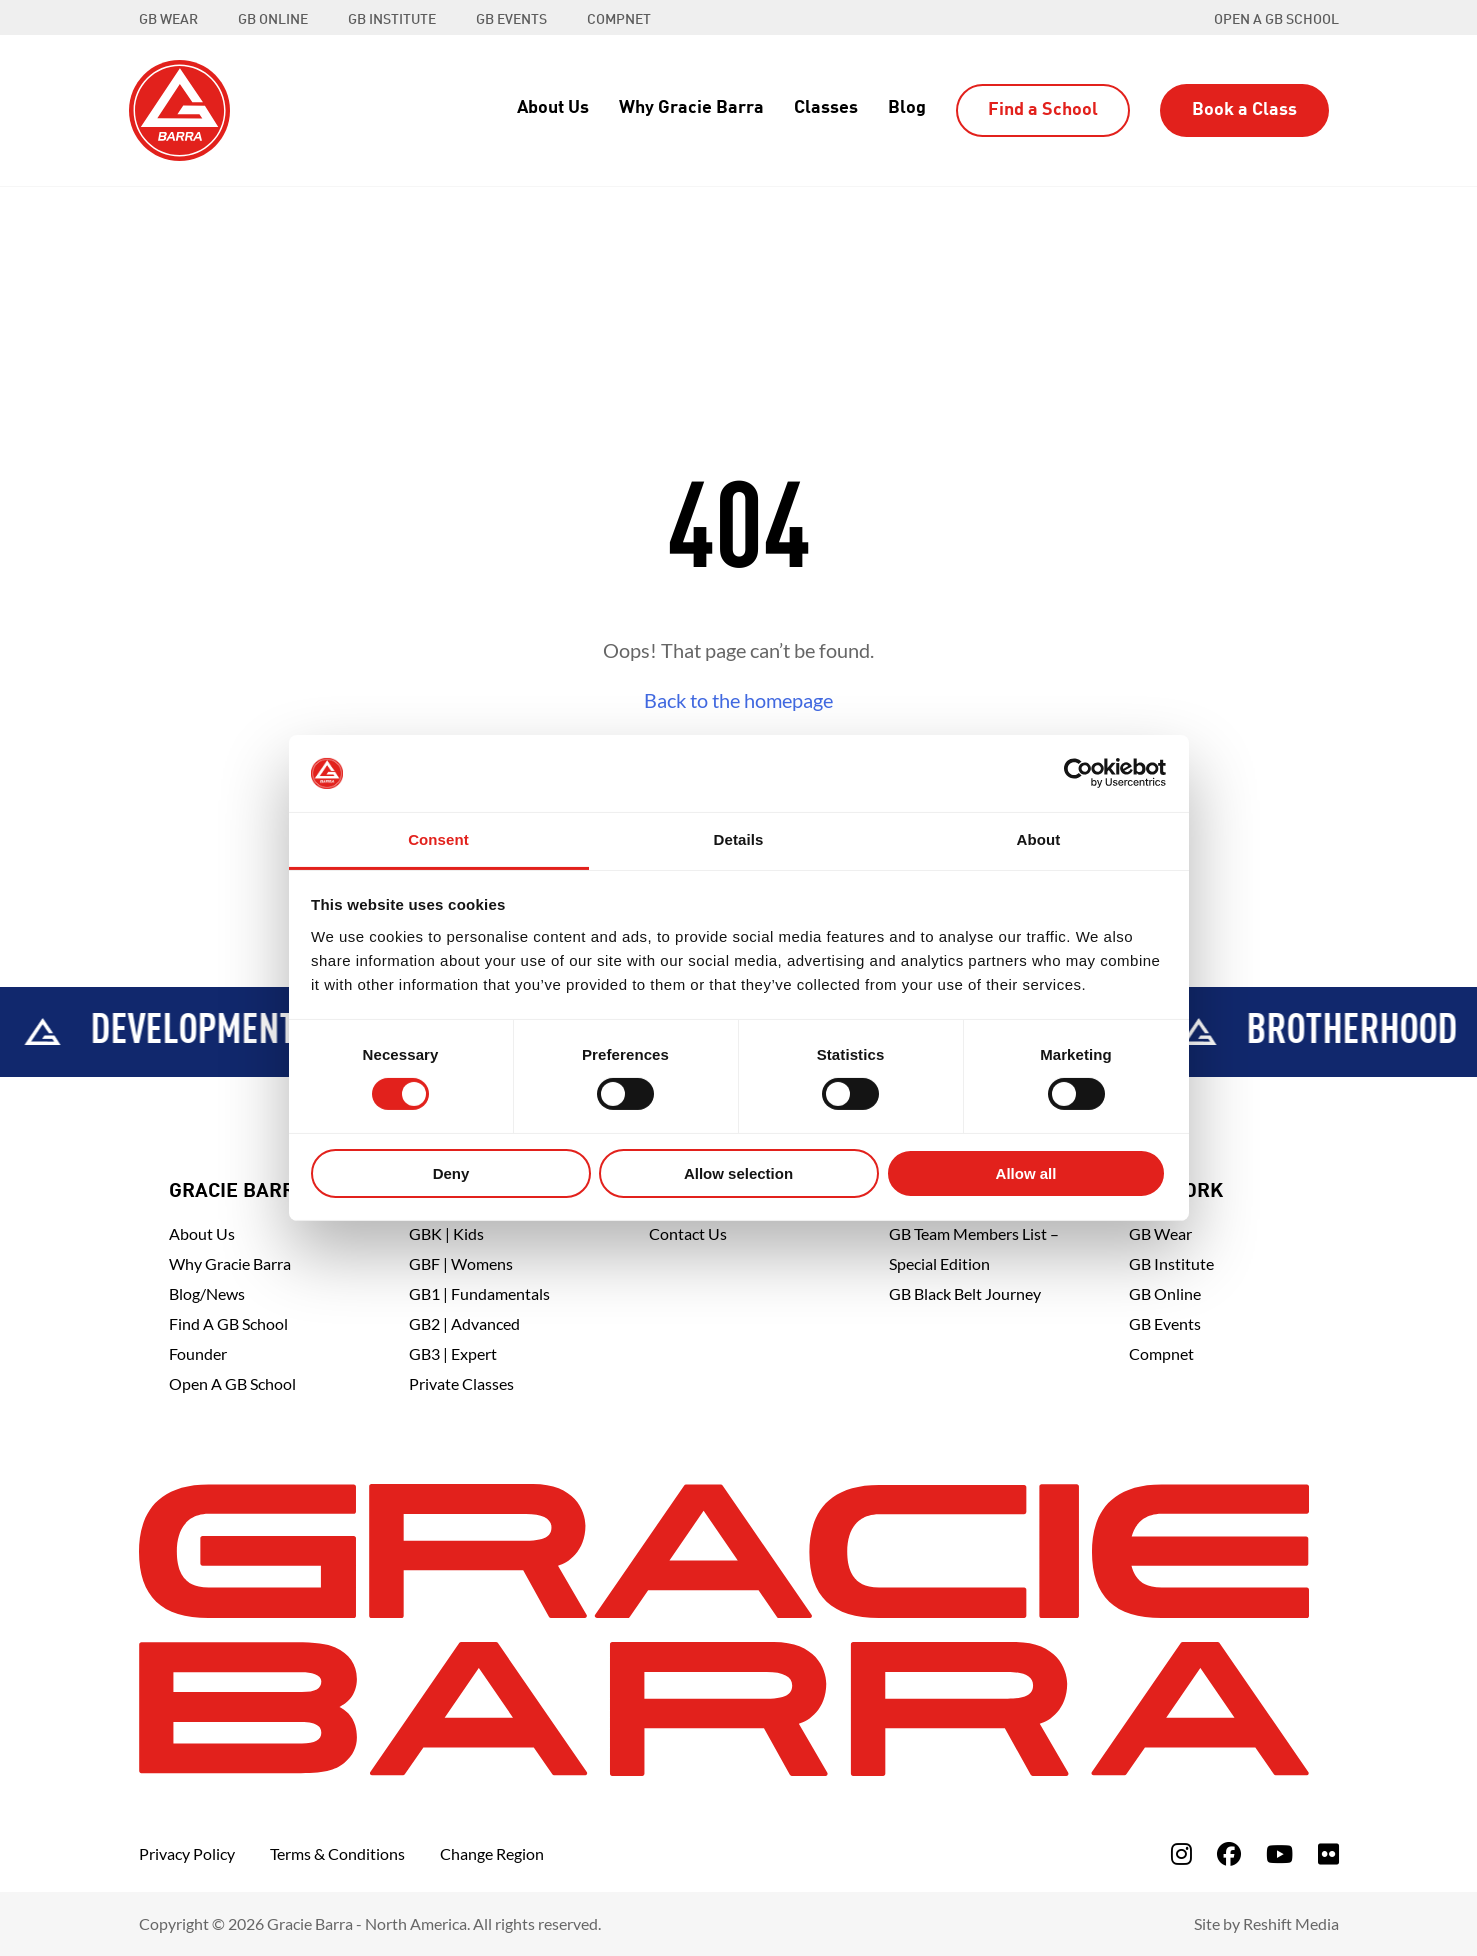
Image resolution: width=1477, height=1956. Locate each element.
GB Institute (1171, 1263)
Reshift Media (1291, 1923)
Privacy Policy (187, 1853)
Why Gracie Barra (691, 108)
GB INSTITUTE (392, 20)
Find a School (1043, 110)
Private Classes (461, 1383)
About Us (553, 108)
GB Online (1165, 1293)
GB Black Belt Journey (965, 1293)
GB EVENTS (511, 20)
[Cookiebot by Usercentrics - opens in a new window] (1078, 773)
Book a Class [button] (1244, 110)
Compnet (1161, 1353)
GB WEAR (168, 20)
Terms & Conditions (337, 1853)
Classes (826, 108)
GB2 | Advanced (464, 1323)
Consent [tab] (438, 839)
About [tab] (1039, 839)
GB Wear (1160, 1233)
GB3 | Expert (453, 1353)
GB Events (1165, 1323)
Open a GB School (1276, 20)
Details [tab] (739, 839)
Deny (451, 1173)
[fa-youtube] (1279, 1853)
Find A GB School (228, 1323)
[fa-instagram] (1181, 1853)
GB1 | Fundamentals (479, 1293)
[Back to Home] (179, 108)
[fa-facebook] (1229, 1853)
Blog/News (207, 1293)
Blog (907, 108)
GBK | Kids (446, 1233)
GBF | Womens (461, 1263)
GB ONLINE (273, 20)
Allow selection (738, 1173)
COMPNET (619, 20)
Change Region (492, 1853)
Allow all (1026, 1173)
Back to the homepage (738, 700)
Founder (198, 1353)
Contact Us (688, 1233)
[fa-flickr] (1328, 1853)
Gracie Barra (238, 1192)
